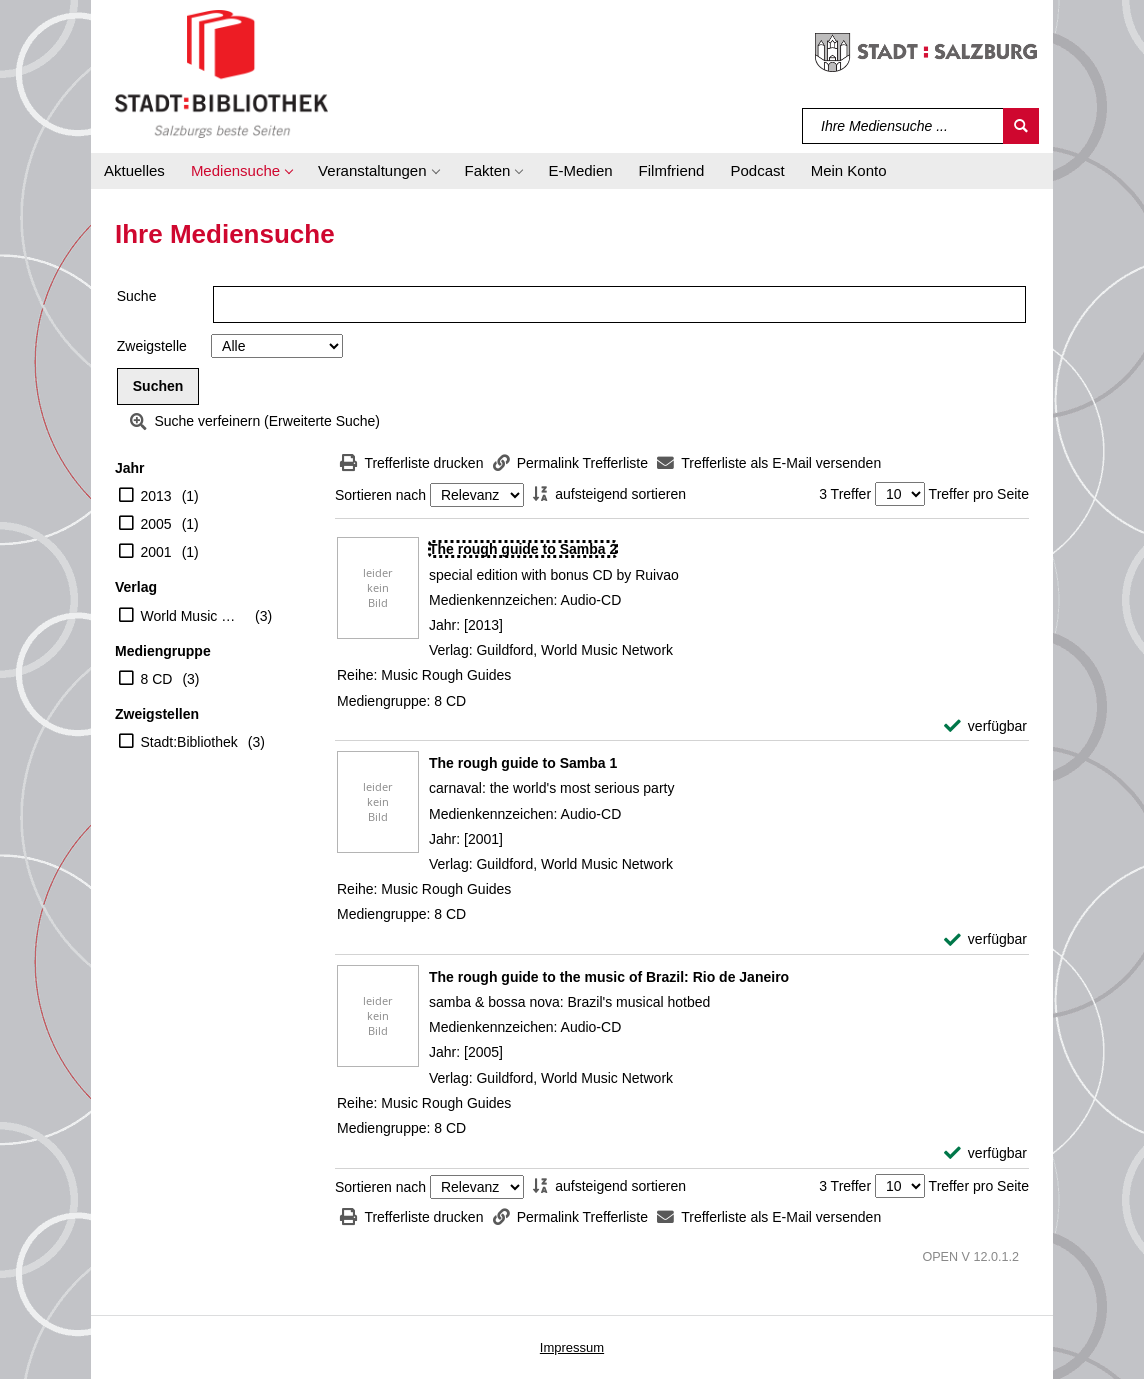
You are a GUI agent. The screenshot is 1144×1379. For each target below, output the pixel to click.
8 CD (157, 679)
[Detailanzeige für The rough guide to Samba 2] (523, 549)
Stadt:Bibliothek (189, 742)
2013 (156, 496)
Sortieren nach (380, 495)
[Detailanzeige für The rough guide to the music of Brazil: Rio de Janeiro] (609, 977)
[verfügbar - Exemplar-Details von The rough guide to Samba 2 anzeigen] (985, 726)
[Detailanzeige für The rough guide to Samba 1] (523, 763)
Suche (137, 296)
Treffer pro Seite (979, 494)
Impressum (572, 1347)
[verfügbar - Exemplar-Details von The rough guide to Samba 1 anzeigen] (985, 939)
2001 (156, 552)
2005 (156, 524)
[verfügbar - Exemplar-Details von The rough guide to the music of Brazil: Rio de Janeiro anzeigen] (985, 1153)
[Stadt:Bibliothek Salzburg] (221, 73)
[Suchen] (1021, 126)
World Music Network (193, 616)
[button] (241, 171)
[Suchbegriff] (903, 126)
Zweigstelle (152, 346)
